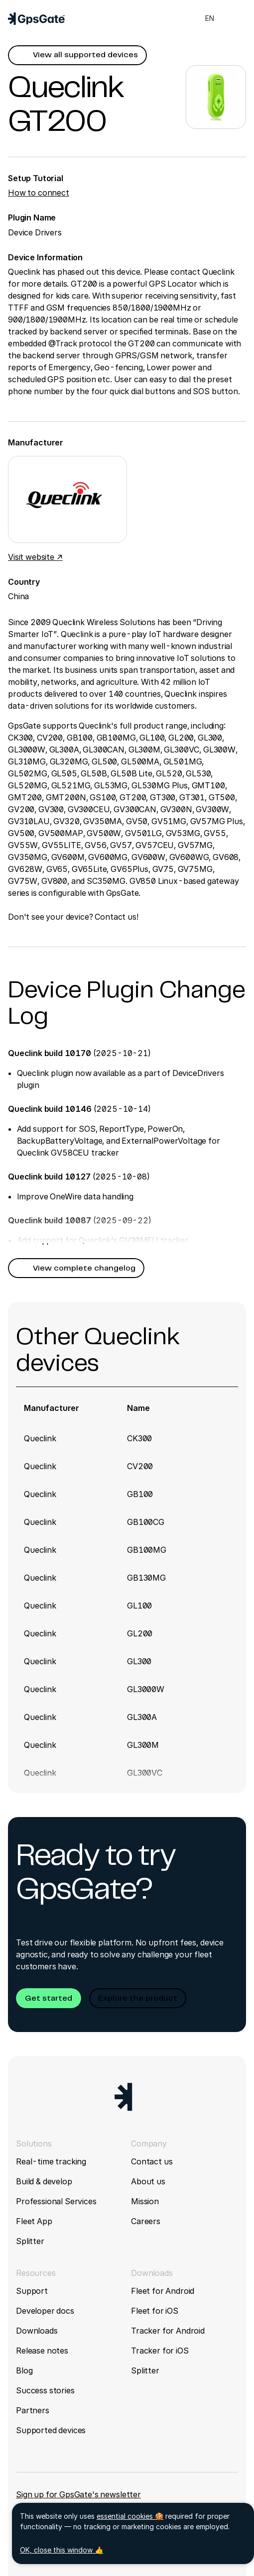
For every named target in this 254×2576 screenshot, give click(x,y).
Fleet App (34, 2221)
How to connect (38, 193)
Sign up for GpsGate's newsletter (78, 2494)
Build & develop (44, 2181)
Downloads (37, 2331)
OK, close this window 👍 (61, 2550)
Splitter (30, 2241)
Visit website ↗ (35, 557)
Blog (24, 2370)
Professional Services (56, 2201)
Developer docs (45, 2311)
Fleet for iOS (154, 2311)
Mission (145, 2201)
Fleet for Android (162, 2291)
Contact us (151, 2161)
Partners (32, 2410)
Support (32, 2291)
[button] (77, 55)
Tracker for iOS (160, 2351)
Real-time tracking (51, 2161)
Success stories (45, 2390)
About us (148, 2181)
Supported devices (51, 2430)
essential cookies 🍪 (130, 2516)
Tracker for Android (168, 2331)
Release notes (42, 2351)
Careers (145, 2221)
